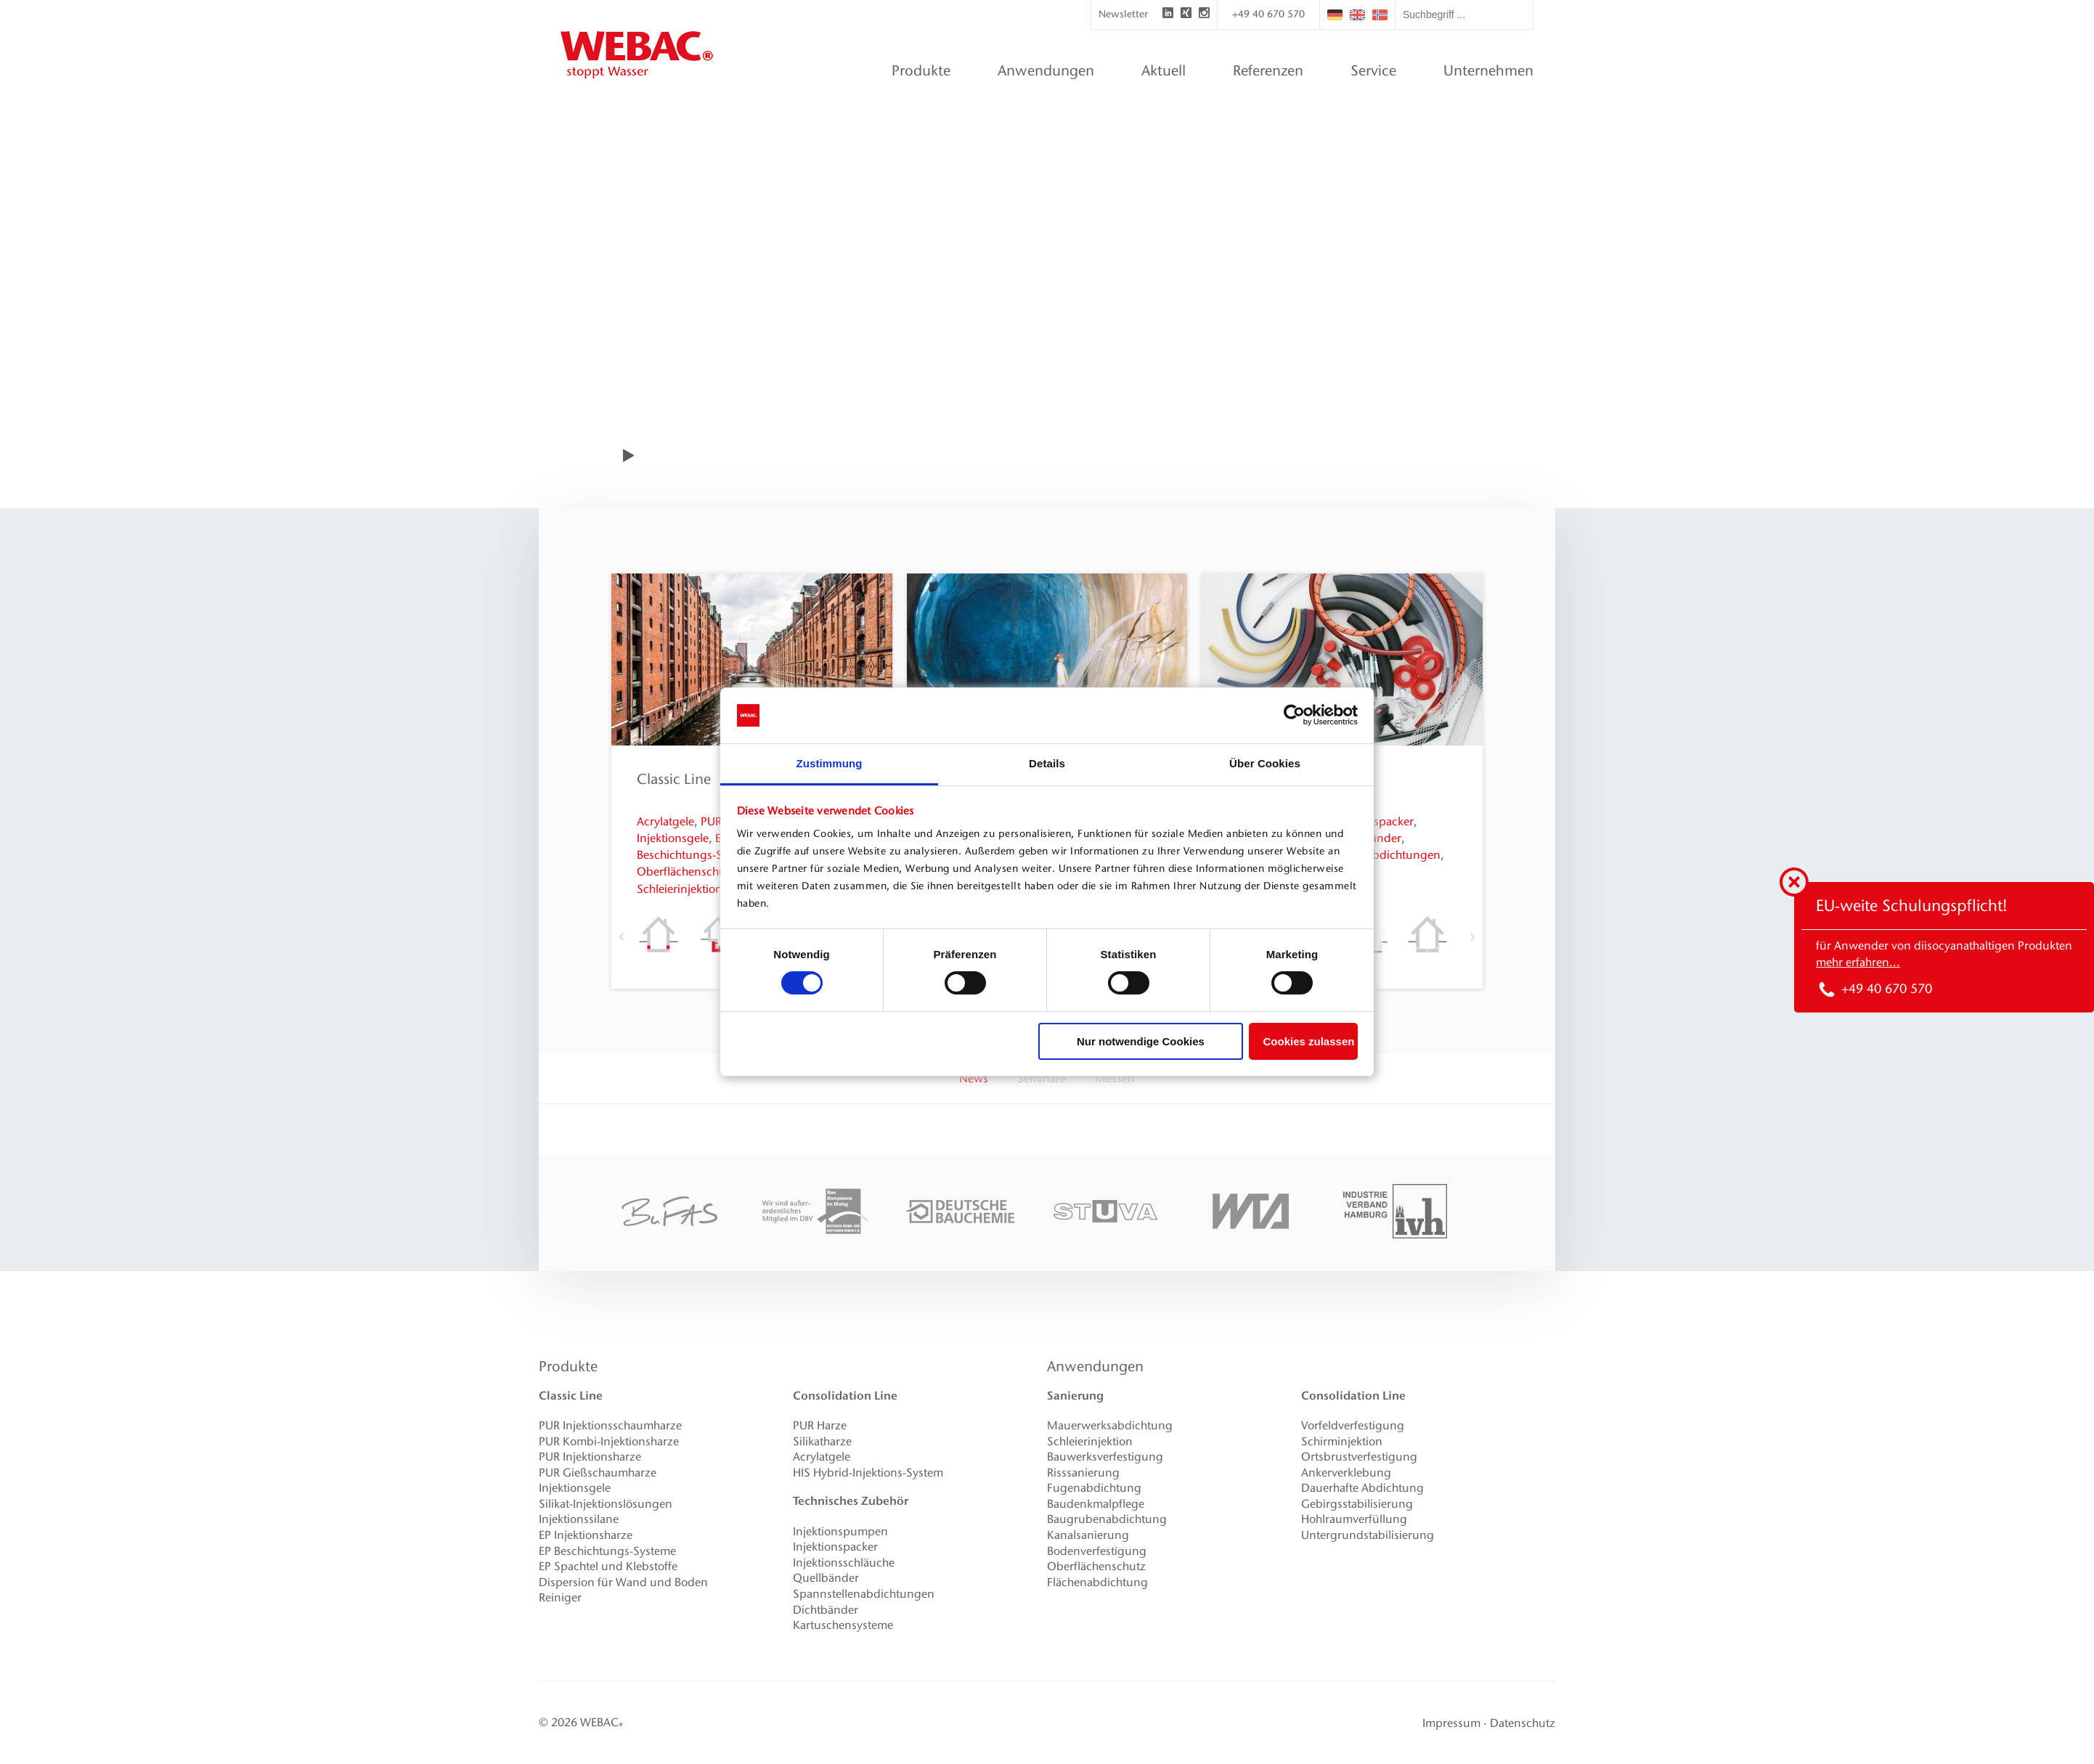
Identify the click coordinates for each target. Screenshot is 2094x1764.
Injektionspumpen (840, 1531)
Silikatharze (822, 1441)
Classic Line (674, 779)
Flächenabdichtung (1097, 1582)
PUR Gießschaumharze (597, 1472)
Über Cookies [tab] (1264, 763)
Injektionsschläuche (844, 1562)
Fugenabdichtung (1094, 1488)
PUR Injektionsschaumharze (610, 1425)
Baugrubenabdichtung (1107, 1519)
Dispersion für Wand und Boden (623, 1582)
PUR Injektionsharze (590, 1456)
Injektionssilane (579, 1519)
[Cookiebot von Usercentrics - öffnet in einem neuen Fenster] (1294, 715)
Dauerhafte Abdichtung (1362, 1488)
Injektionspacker (835, 1546)
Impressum (1451, 1723)
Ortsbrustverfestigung (1359, 1456)
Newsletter (1123, 14)
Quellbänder (826, 1578)
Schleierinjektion (679, 889)
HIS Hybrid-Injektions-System (868, 1472)
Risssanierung (1083, 1472)
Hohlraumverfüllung (1354, 1519)
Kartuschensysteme (843, 1625)
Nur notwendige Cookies (1141, 1041)
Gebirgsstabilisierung (1357, 1504)
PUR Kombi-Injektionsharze (609, 1441)
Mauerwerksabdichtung (1110, 1425)
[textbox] (1464, 14)
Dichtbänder (825, 1610)
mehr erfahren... (1858, 962)
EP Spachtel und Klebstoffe (608, 1566)
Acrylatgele (665, 821)
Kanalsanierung (1088, 1535)
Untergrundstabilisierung (1367, 1535)
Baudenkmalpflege (1095, 1504)
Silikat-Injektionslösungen (605, 1504)
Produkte (568, 1366)
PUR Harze (820, 1425)
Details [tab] (1047, 763)
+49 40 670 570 (1268, 14)
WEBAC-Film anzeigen (730, 455)
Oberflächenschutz (686, 871)
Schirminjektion (1341, 1441)
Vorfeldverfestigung (1352, 1425)
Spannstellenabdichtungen (863, 1594)
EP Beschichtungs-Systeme (607, 1551)
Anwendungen (1095, 1366)
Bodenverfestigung (1096, 1551)
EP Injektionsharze (585, 1535)
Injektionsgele (673, 838)
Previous (622, 936)
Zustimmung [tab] (830, 763)
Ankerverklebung (1346, 1472)
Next (1472, 936)
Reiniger (560, 1597)
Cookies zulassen (1309, 1041)
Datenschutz (1522, 1723)
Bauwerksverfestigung (1105, 1456)
